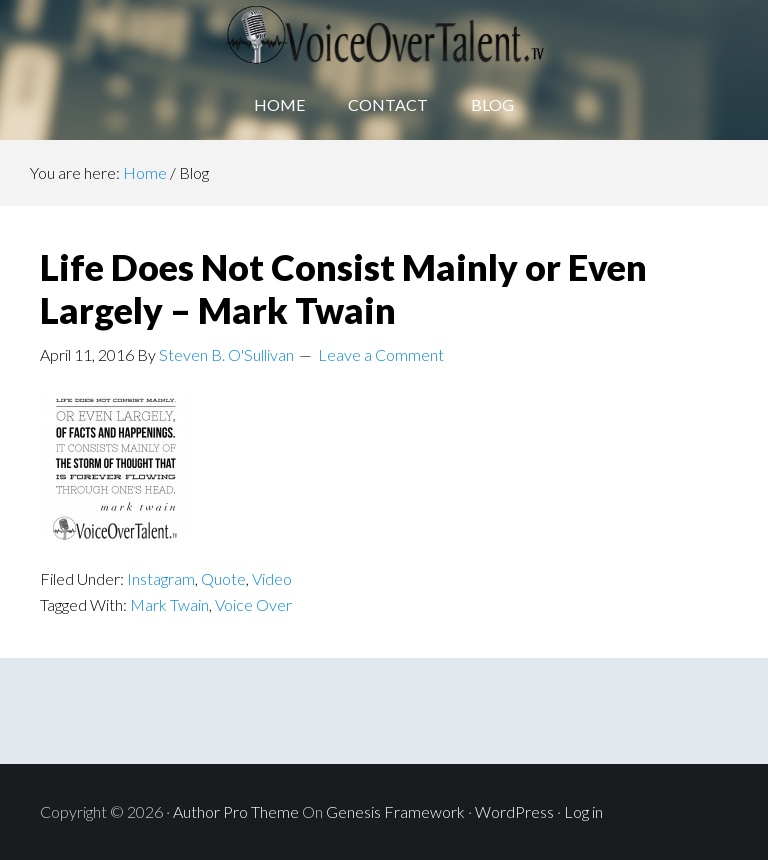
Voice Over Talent (383, 35)
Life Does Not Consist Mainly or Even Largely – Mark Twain (343, 288)
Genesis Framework (395, 811)
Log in (583, 811)
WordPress (514, 811)
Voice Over (253, 604)
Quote (223, 578)
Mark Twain (169, 604)
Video (272, 578)
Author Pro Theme (236, 811)
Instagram (161, 578)
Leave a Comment (381, 354)
